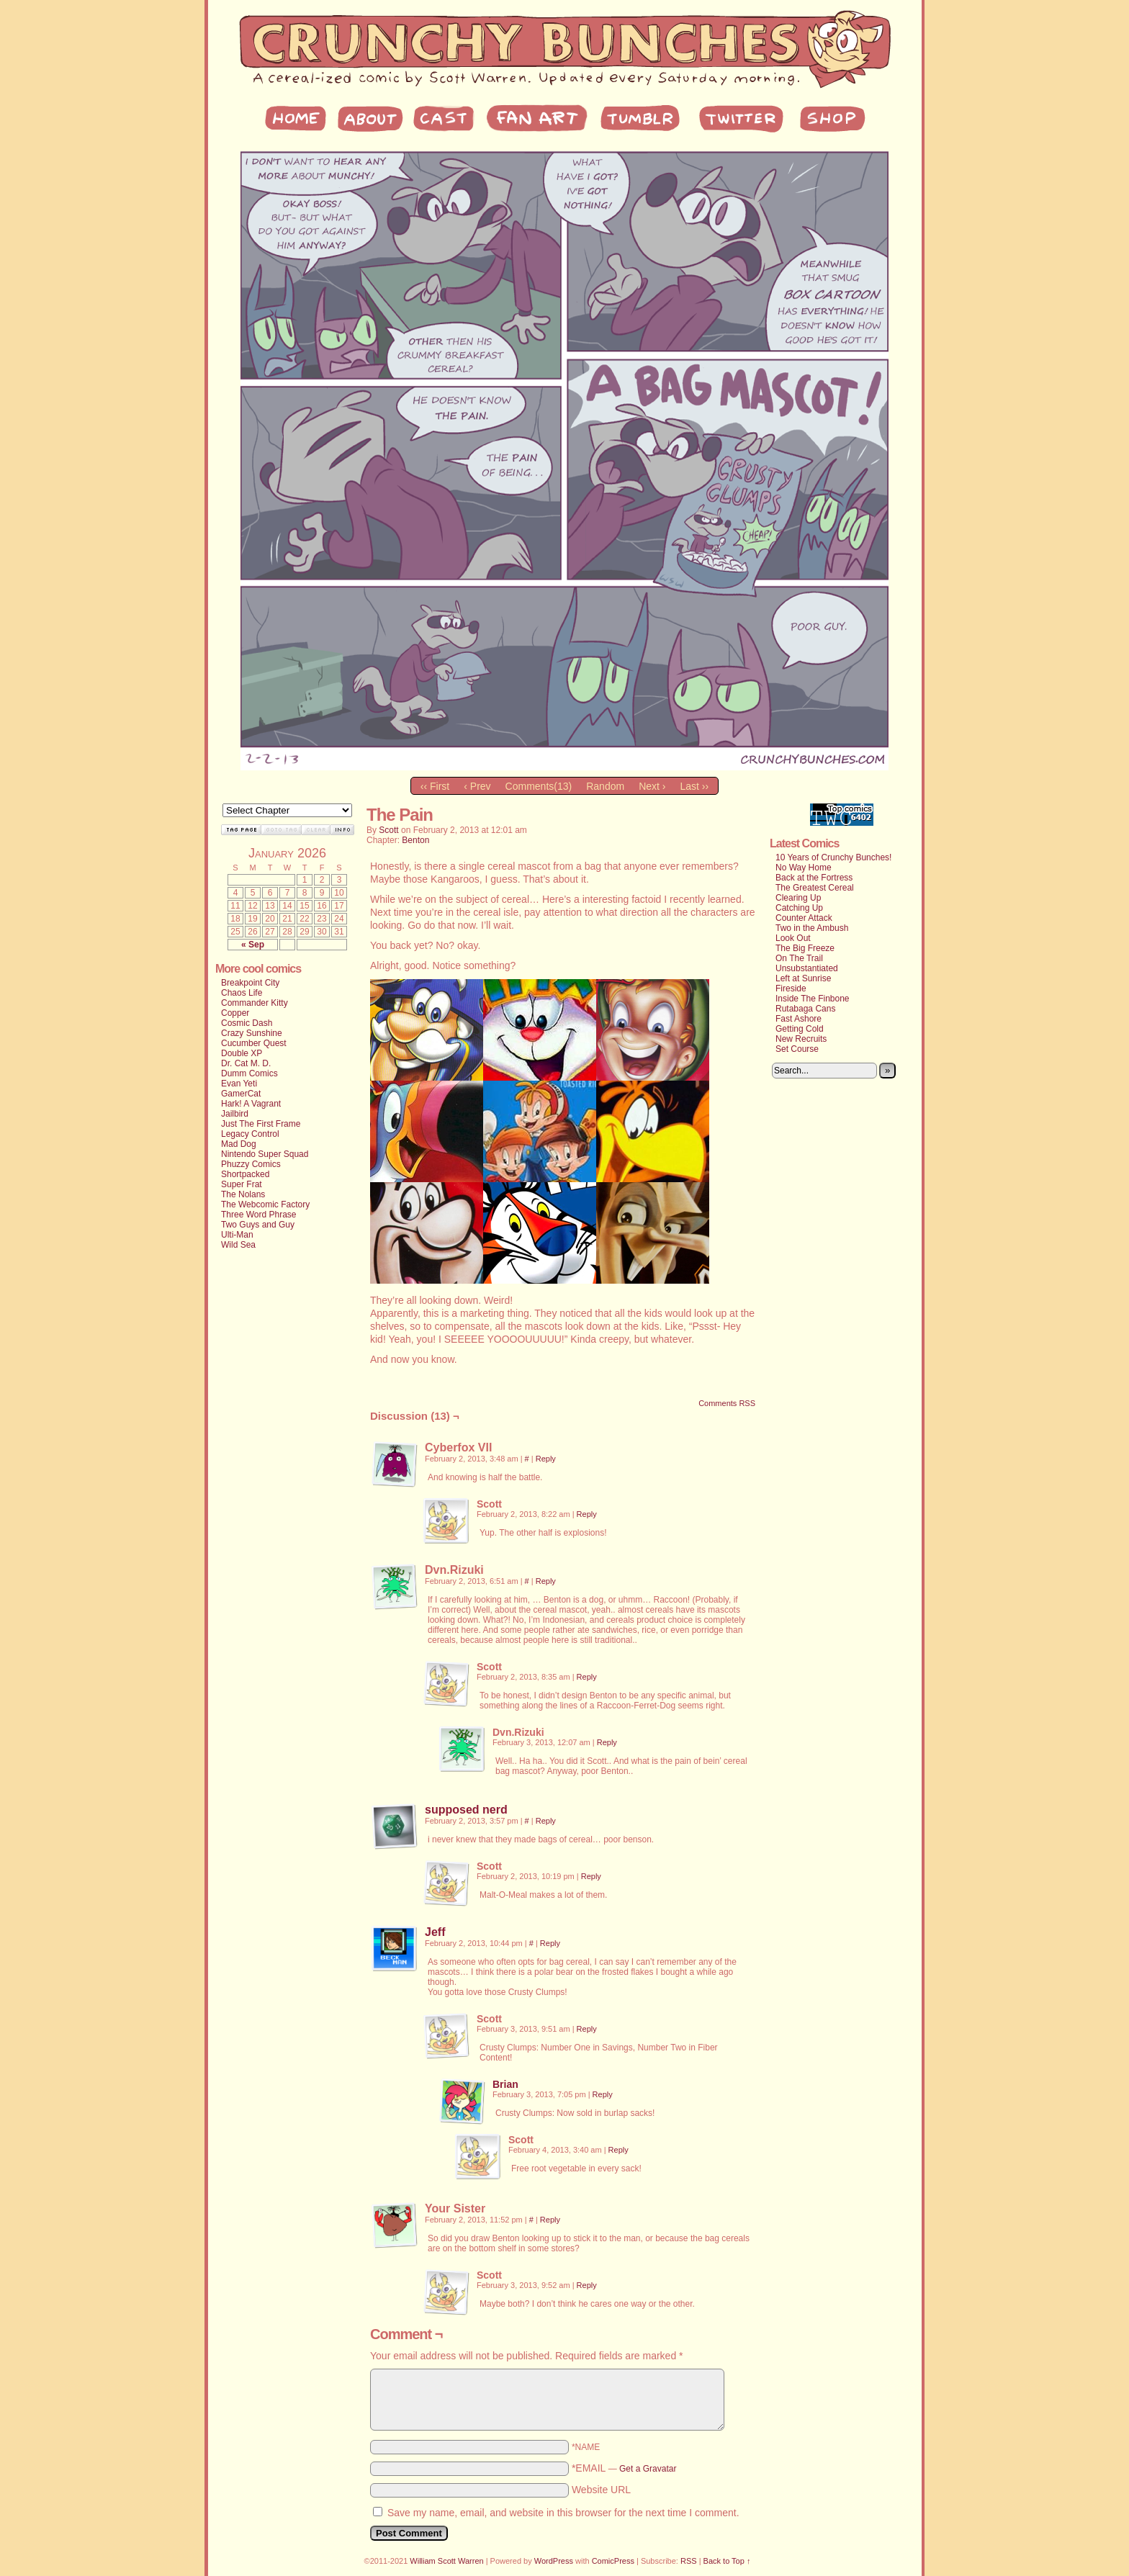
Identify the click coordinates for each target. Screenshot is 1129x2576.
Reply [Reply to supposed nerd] (546, 1820)
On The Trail (799, 958)
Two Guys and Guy (257, 1225)
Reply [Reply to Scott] (587, 1514)
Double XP (241, 1053)
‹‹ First (434, 786)
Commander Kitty (254, 1003)
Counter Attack (803, 918)
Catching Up (799, 908)
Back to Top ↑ (727, 2561)
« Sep (252, 945)
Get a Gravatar (647, 2469)
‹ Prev (477, 786)
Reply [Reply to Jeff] (550, 1943)
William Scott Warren (446, 2561)
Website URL (601, 2489)
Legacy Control (250, 1134)
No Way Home (803, 868)
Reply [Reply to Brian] (603, 2094)
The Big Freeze (805, 948)
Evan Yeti (239, 1083)
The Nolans (243, 1194)
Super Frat (241, 1184)
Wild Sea (238, 1245)
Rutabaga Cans (805, 1009)
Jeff (435, 1932)
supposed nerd (466, 1809)
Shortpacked (245, 1174)
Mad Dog (238, 1144)
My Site (564, 50)
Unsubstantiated (806, 968)
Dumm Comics (249, 1073)
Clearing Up (798, 898)
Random (605, 786)
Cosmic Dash (246, 1023)
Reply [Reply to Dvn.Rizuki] (546, 1581)
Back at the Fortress (814, 878)
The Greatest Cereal (814, 888)
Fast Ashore (798, 1019)
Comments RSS (726, 1403)
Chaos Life (241, 993)
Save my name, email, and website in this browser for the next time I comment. (563, 2512)
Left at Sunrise (803, 978)
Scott (388, 830)
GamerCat (241, 1094)
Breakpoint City (250, 983)
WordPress (553, 2561)
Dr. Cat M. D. (246, 1063)
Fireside (790, 988)
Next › (652, 786)
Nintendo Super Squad (264, 1154)
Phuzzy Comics (251, 1164)
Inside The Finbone (812, 999)
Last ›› (694, 786)
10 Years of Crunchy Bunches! (833, 857)
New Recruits (801, 1039)
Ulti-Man (237, 1235)
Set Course (797, 1049)
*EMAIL (624, 2468)
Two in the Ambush (811, 928)
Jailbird (234, 1114)
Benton (415, 840)
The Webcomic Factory (265, 1204)
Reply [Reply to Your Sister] (550, 2219)
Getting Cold (799, 1029)
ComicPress (613, 2561)
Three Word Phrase (259, 1215)
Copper (235, 1013)
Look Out (793, 938)
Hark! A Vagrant (251, 1104)
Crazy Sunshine (251, 1033)
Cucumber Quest (254, 1043)
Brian (505, 2084)
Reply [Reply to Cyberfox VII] (546, 1458)
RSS (688, 2561)
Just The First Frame (260, 1124)
